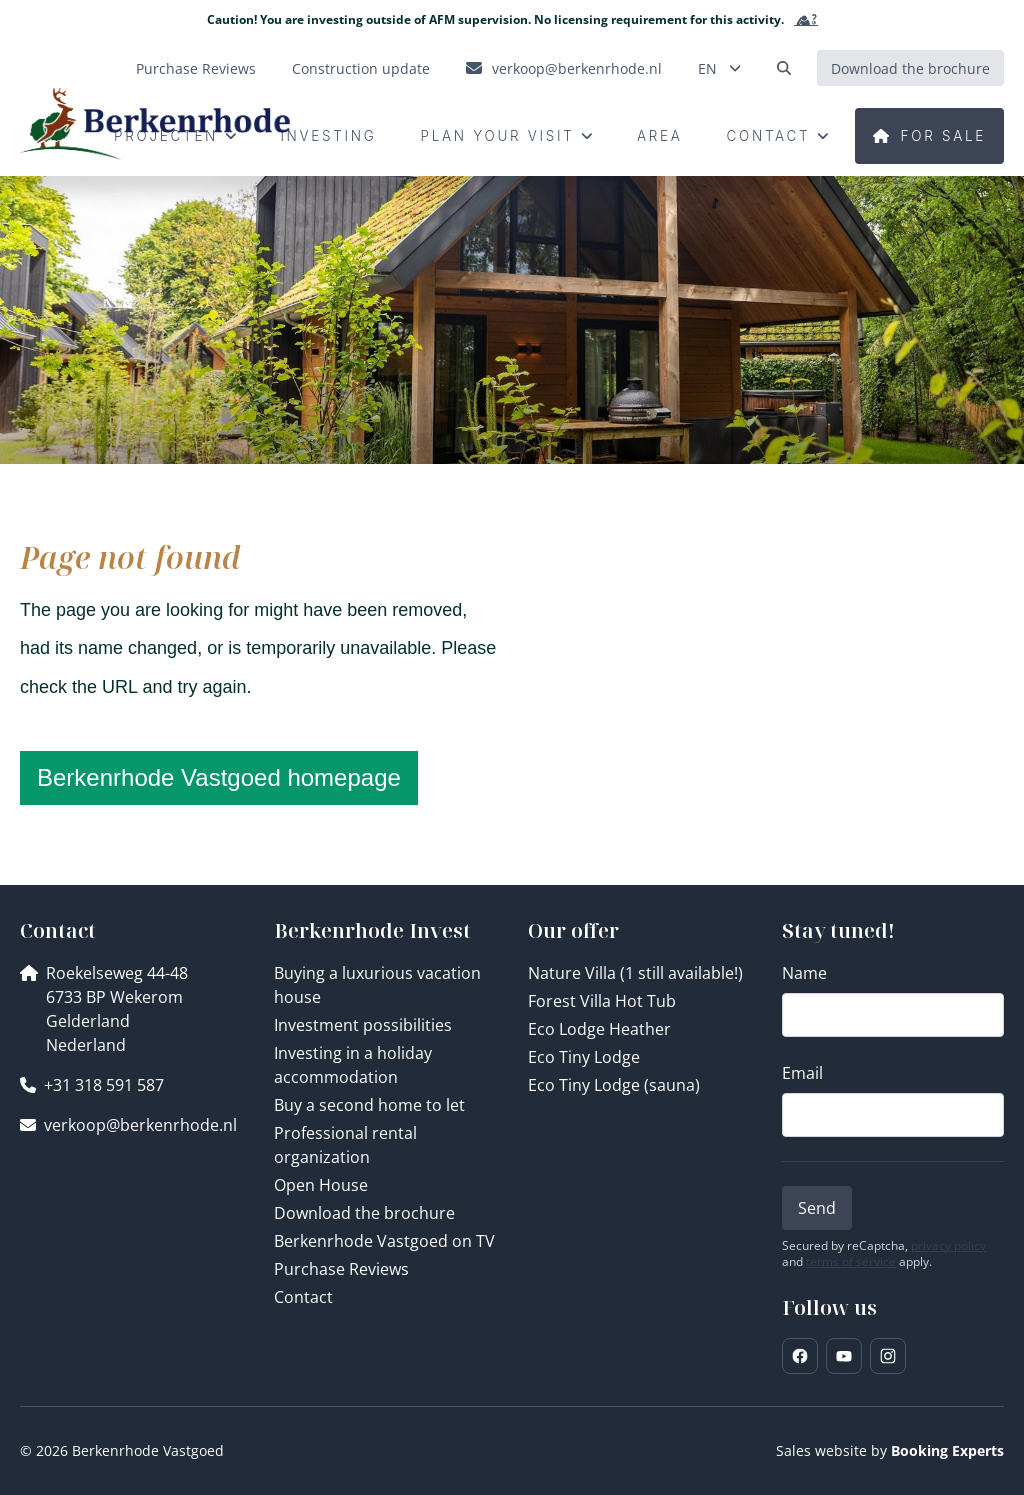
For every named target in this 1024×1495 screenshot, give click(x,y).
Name (804, 973)
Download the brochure (364, 1213)
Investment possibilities (363, 1025)
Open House (321, 1185)
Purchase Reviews (341, 1269)
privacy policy (948, 1246)
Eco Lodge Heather (599, 1029)
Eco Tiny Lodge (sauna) (614, 1085)
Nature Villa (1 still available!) (635, 973)
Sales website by (890, 1450)
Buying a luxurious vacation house (377, 985)
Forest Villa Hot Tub (602, 1001)
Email (802, 1073)
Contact (303, 1297)
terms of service (851, 1262)
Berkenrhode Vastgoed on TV (384, 1241)
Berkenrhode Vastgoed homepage (219, 777)
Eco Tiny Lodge (584, 1057)
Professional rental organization (345, 1145)
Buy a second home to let (369, 1105)
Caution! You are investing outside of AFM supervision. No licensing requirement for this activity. (512, 20)
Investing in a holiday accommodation (353, 1065)
